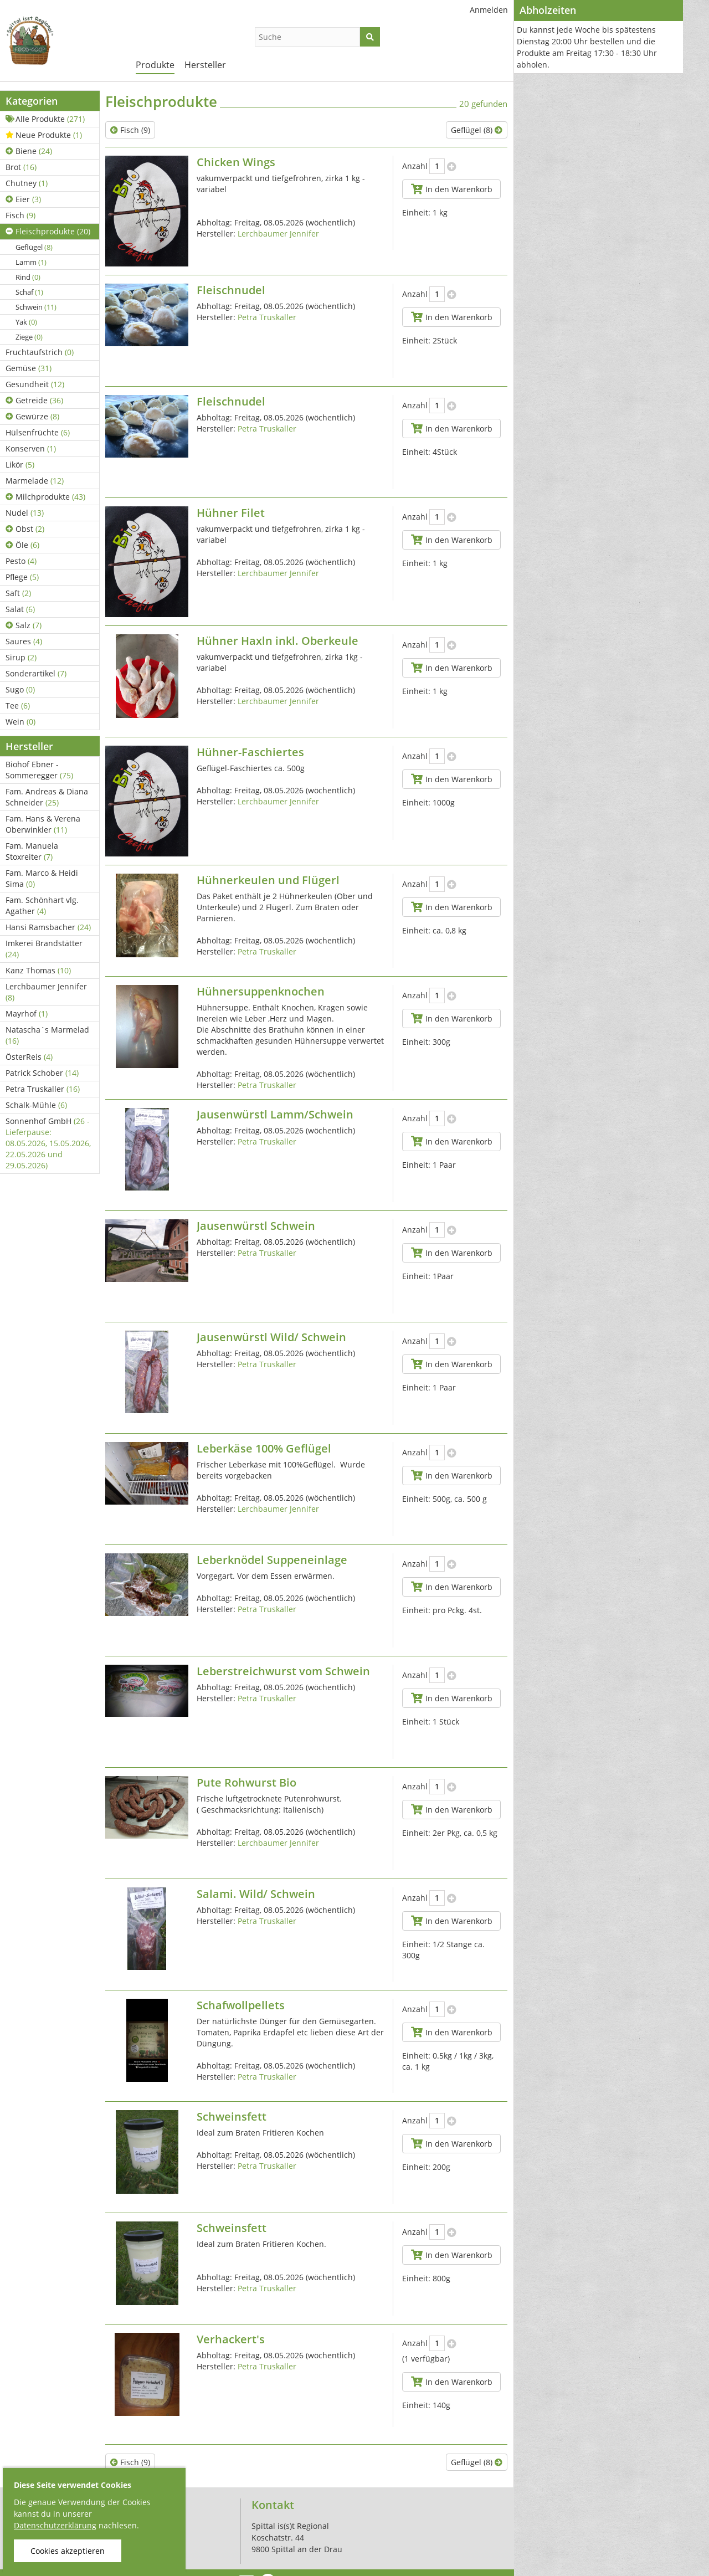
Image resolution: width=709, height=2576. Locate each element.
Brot (21, 167)
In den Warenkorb (451, 189)
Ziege (29, 337)
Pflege (22, 577)
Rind (28, 277)
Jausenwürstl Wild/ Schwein (271, 1337)
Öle (22, 545)
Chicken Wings (236, 162)
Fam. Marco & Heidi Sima (42, 878)
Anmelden (489, 9)
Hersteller (205, 65)
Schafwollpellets (241, 2005)
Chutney (27, 183)
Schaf (29, 292)
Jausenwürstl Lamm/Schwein (275, 1114)
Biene (29, 151)
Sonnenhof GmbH (48, 1143)
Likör (20, 464)
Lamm (31, 262)
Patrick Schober (42, 1073)
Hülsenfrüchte (38, 432)
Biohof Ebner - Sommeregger (39, 770)
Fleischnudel (231, 290)
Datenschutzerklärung (55, 2525)
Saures (24, 641)
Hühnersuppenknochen (261, 991)
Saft (18, 593)
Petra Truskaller (43, 1089)
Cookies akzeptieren (67, 2551)
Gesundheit (35, 384)
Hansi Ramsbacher (48, 927)
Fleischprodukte (48, 231)
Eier (23, 199)
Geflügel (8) (476, 130)
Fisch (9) (130, 130)
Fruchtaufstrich (40, 352)
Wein (20, 721)
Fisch (20, 215)
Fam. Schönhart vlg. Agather (42, 905)
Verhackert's (231, 2339)
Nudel (25, 512)
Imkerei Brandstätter (44, 948)
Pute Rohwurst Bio (246, 1782)
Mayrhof (27, 1013)
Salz (24, 625)
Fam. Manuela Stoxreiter (32, 851)
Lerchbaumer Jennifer (46, 992)
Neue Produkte (44, 135)
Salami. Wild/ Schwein (256, 1893)
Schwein (36, 307)
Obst (25, 529)
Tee (18, 705)
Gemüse (29, 368)
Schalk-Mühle (36, 1105)
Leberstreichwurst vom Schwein (283, 1671)
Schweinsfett (231, 2116)
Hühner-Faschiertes (250, 752)
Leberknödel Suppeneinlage (272, 1559)
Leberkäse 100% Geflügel (264, 1448)
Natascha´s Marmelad (47, 1035)
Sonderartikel (36, 673)
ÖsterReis (29, 1056)
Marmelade (35, 480)
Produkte (155, 65)
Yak (26, 322)
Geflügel (34, 247)
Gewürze (32, 416)
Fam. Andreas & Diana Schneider (47, 797)
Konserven (31, 448)
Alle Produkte (45, 119)
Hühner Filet (231, 512)
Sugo (20, 689)
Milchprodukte (45, 496)
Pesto (21, 561)
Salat (20, 609)
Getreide (34, 400)
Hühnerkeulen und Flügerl (268, 880)
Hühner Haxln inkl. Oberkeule (277, 640)
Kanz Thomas (38, 970)
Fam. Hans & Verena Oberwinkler (43, 824)
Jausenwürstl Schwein (256, 1225)
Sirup (21, 657)
